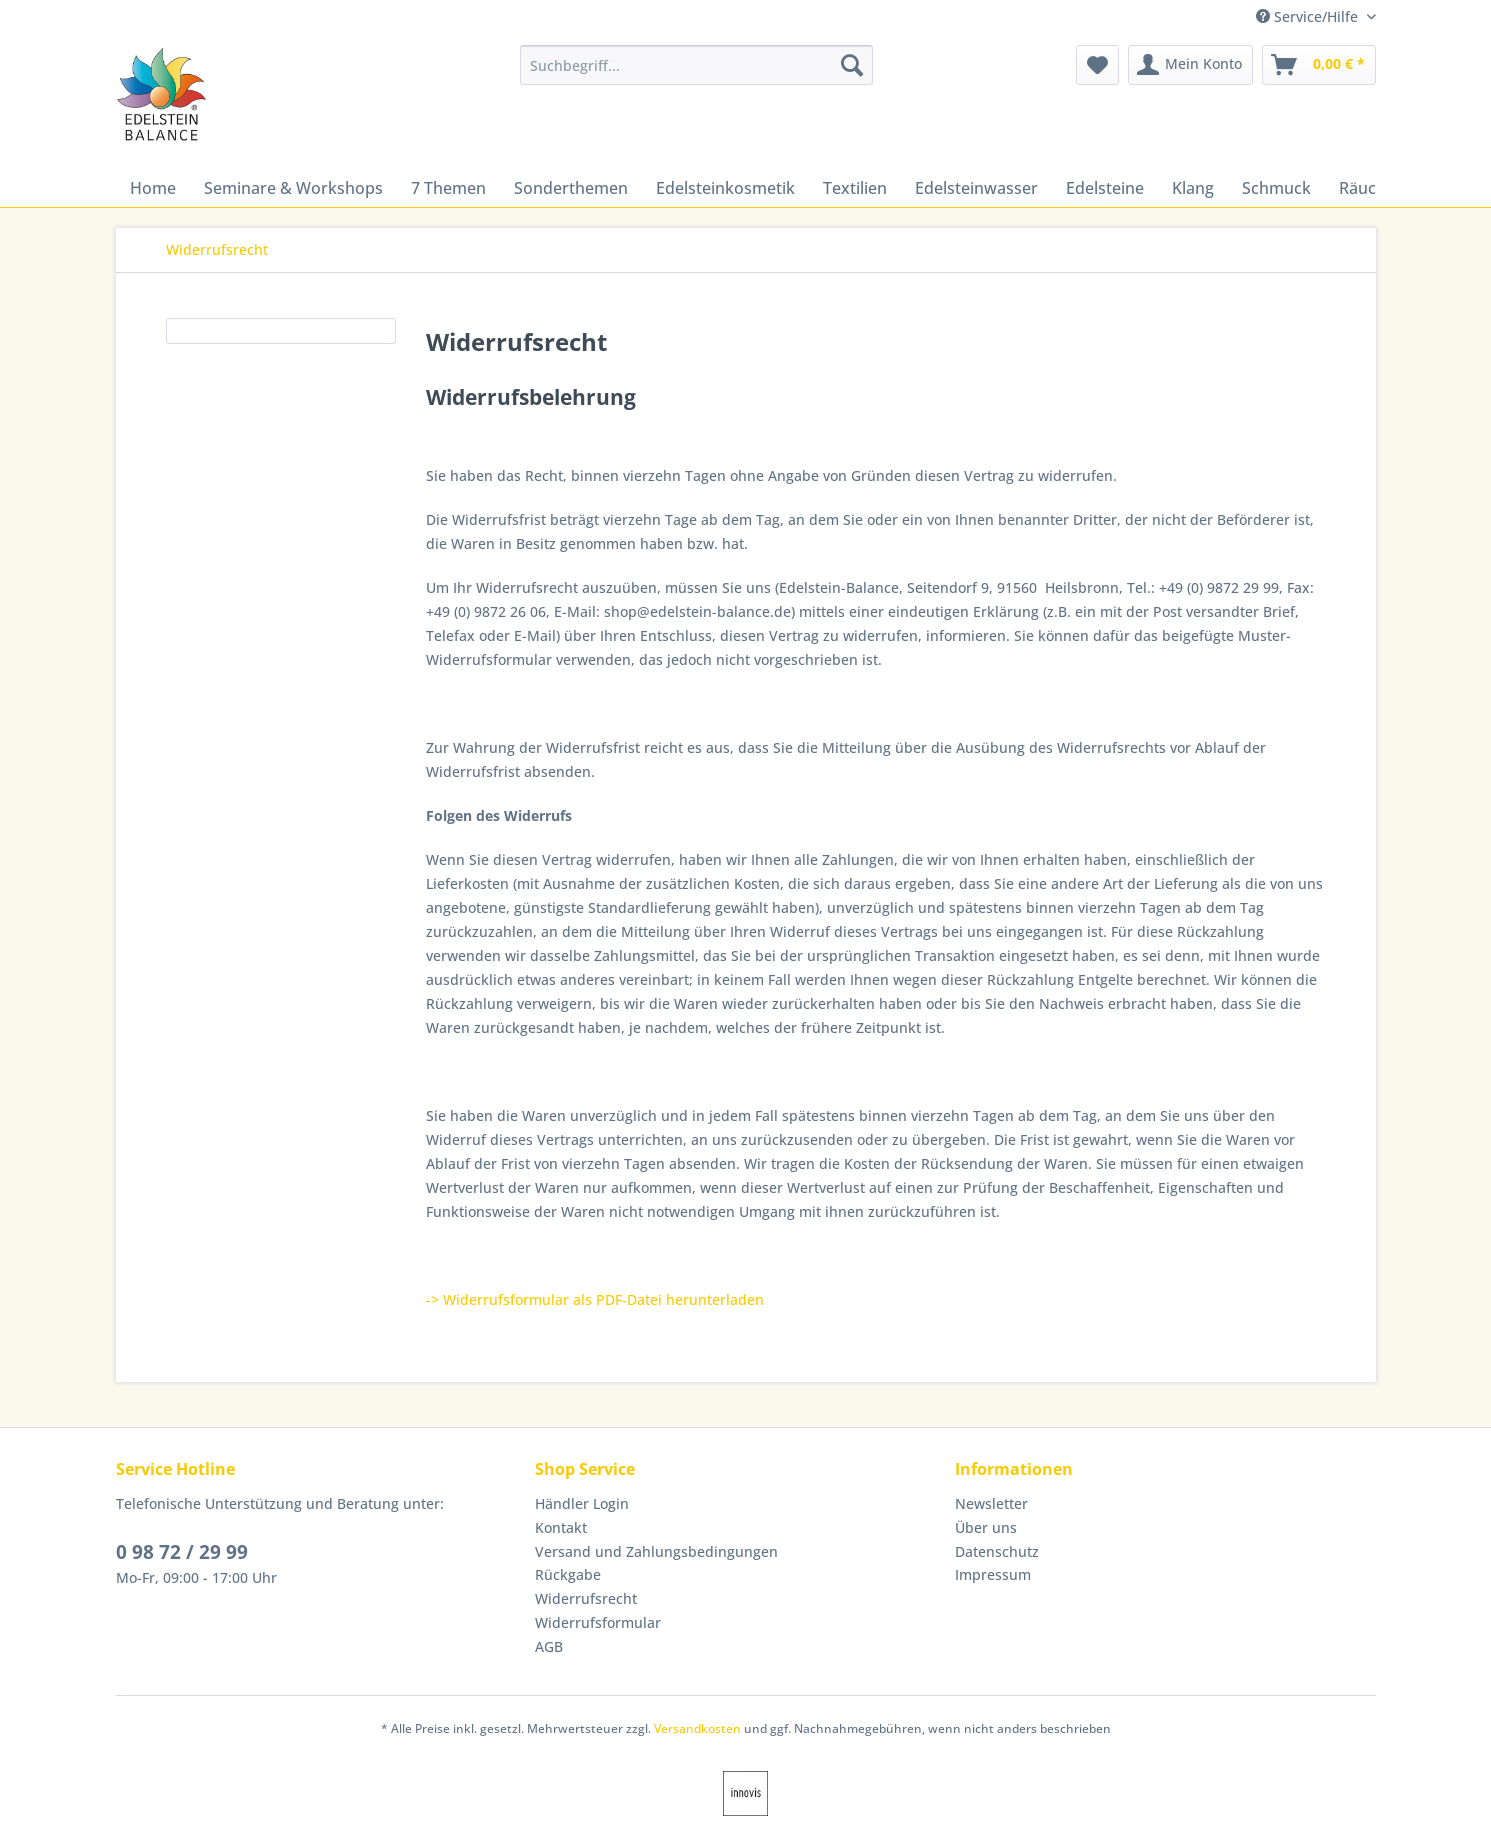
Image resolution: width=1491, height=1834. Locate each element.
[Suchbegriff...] (696, 65)
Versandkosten (697, 1728)
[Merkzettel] (1097, 65)
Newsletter (991, 1503)
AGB (549, 1646)
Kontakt (561, 1527)
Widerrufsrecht (586, 1598)
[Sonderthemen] (571, 188)
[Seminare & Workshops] (293, 188)
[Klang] (1193, 188)
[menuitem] (696, 74)
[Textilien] (855, 188)
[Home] (153, 188)
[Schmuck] (1276, 188)
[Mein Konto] (1190, 65)
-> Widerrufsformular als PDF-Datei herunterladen (595, 1299)
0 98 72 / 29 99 (182, 1552)
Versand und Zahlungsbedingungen (656, 1551)
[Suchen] (852, 65)
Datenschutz (997, 1551)
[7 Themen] (448, 188)
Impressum (993, 1574)
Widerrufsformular (598, 1622)
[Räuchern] (1375, 188)
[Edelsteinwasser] (976, 188)
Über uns (986, 1527)
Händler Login (582, 1503)
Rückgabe (568, 1574)
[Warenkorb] (1319, 65)
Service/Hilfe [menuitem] (1309, 16)
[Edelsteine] (1105, 188)
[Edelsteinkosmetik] (725, 188)
